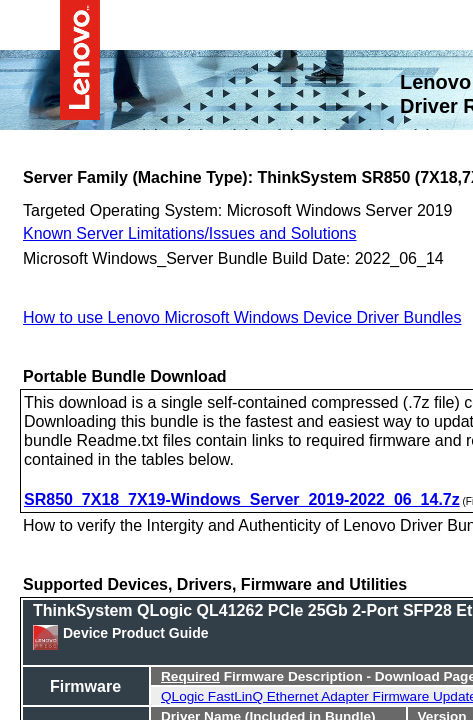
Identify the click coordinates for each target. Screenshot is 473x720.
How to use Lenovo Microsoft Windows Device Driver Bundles (242, 316)
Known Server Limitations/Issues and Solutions (190, 232)
